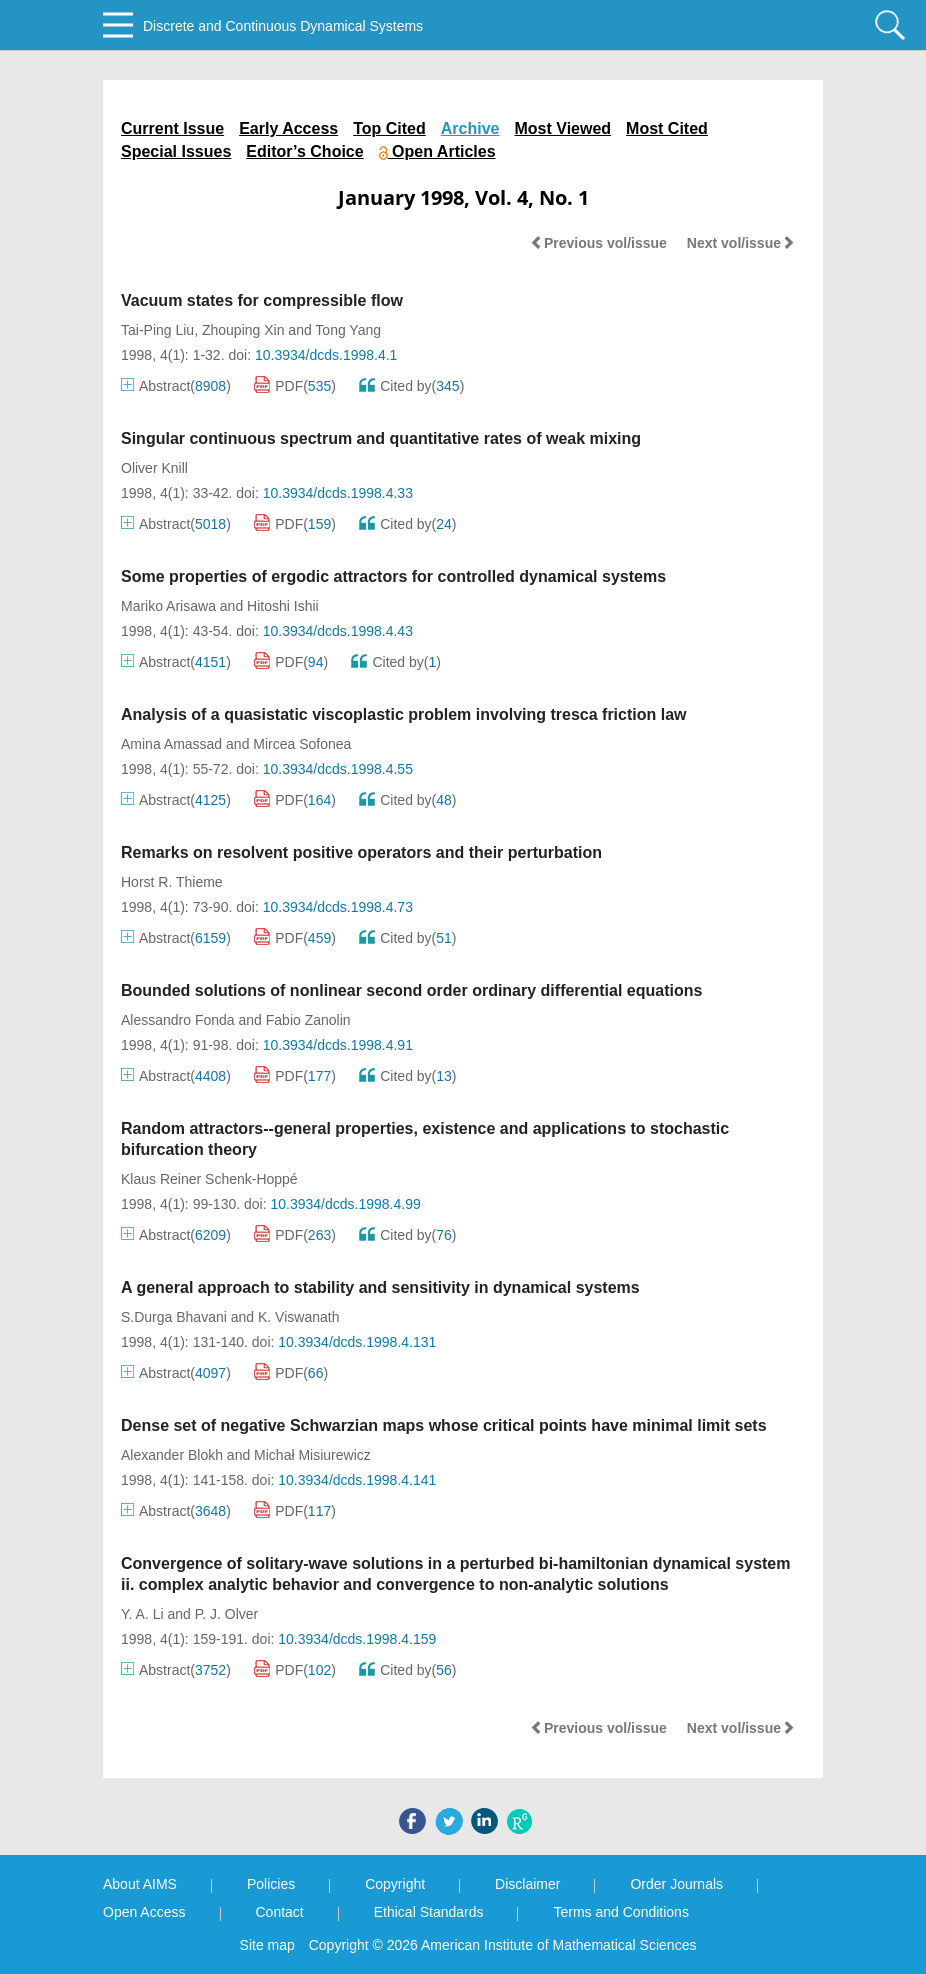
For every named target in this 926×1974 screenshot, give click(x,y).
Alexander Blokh (172, 1455)
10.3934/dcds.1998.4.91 (338, 1045)
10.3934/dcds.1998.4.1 (326, 355)
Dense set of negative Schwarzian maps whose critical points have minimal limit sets (444, 1425)
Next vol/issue (741, 243)
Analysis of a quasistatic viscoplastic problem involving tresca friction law (404, 714)
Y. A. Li (142, 1614)
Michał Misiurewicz (312, 1455)
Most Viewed (562, 128)
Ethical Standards (429, 1912)
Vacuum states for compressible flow (262, 300)
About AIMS (140, 1884)
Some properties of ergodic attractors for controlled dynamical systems (393, 576)
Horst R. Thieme (172, 882)
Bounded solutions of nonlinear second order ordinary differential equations (411, 990)
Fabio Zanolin (308, 1020)
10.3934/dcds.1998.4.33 (338, 493)
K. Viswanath (298, 1317)
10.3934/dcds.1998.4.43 (338, 631)
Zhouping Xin (243, 330)
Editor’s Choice (304, 151)
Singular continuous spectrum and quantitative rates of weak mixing (381, 438)
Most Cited (667, 128)
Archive (470, 128)
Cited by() (411, 386)
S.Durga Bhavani (174, 1317)
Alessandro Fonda (178, 1020)
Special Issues (176, 151)
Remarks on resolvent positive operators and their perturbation (361, 852)
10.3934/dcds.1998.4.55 (338, 769)
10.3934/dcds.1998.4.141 (357, 1480)
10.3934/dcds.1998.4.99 (345, 1204)
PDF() (295, 386)
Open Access (144, 1912)
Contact (280, 1912)
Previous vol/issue (598, 243)
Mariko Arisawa (168, 606)
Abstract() (176, 386)
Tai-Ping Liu (157, 330)
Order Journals (676, 1884)
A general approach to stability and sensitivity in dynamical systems (380, 1287)
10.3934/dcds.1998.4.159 (357, 1639)
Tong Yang (348, 330)
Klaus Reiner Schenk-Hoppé (209, 1179)
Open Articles (437, 151)
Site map (267, 1945)
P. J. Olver (227, 1614)
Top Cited (389, 128)
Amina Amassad (171, 744)
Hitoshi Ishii (283, 606)
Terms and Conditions (620, 1912)
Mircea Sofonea (302, 744)
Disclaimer (527, 1884)
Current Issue (172, 128)
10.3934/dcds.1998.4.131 (357, 1342)
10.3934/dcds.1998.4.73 (338, 907)
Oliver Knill (154, 468)
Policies (271, 1884)
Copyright (395, 1884)
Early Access (288, 128)
